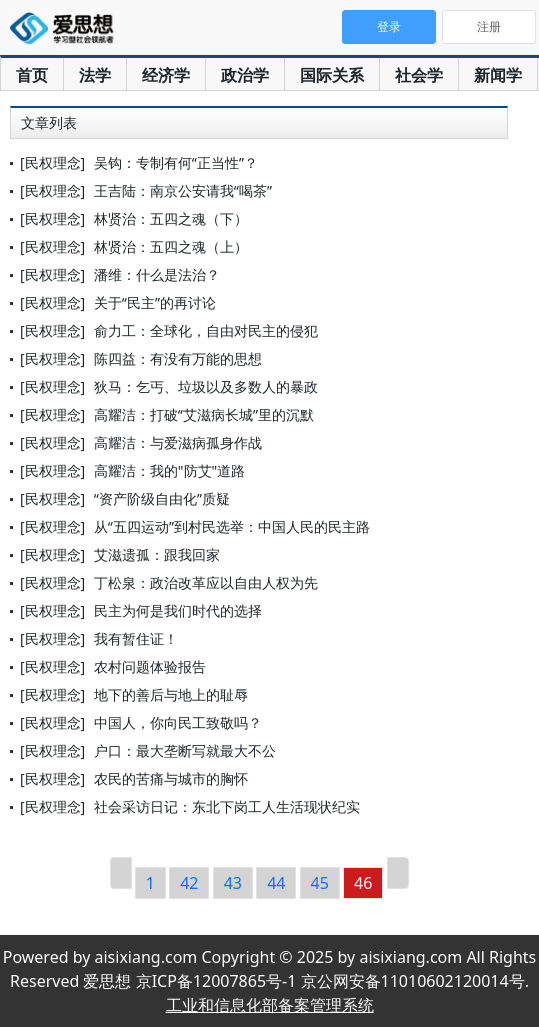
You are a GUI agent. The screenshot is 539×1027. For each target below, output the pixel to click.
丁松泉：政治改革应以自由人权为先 (206, 582)
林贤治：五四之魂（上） (171, 246)
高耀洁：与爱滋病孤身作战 (178, 442)
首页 (32, 75)
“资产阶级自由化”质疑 (162, 498)
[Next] (398, 873)
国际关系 (332, 75)
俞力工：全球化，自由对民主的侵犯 (206, 330)
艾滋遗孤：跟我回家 (157, 554)
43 (233, 883)
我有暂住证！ (136, 638)
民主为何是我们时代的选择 (178, 610)
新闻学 (498, 75)
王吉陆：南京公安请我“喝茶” (183, 190)
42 (189, 883)
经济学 (166, 75)
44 (276, 883)
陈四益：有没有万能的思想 (178, 358)
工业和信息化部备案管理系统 (270, 1005)
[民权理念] (52, 162)
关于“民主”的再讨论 (155, 302)
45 (320, 883)
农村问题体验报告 (150, 666)
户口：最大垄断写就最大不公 (185, 750)
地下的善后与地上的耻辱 (171, 694)
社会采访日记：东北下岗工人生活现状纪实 (227, 806)
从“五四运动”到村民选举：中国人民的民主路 (232, 526)
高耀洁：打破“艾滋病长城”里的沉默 (204, 414)
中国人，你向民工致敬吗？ (178, 722)
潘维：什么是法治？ (157, 274)
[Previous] (121, 873)
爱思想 (67, 30)
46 (363, 883)
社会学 (419, 75)
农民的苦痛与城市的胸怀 (171, 778)
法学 (95, 75)
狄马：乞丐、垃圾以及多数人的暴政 (206, 386)
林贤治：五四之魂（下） (171, 218)
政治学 (245, 75)
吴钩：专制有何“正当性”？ (176, 162)
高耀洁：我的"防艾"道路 (169, 470)
